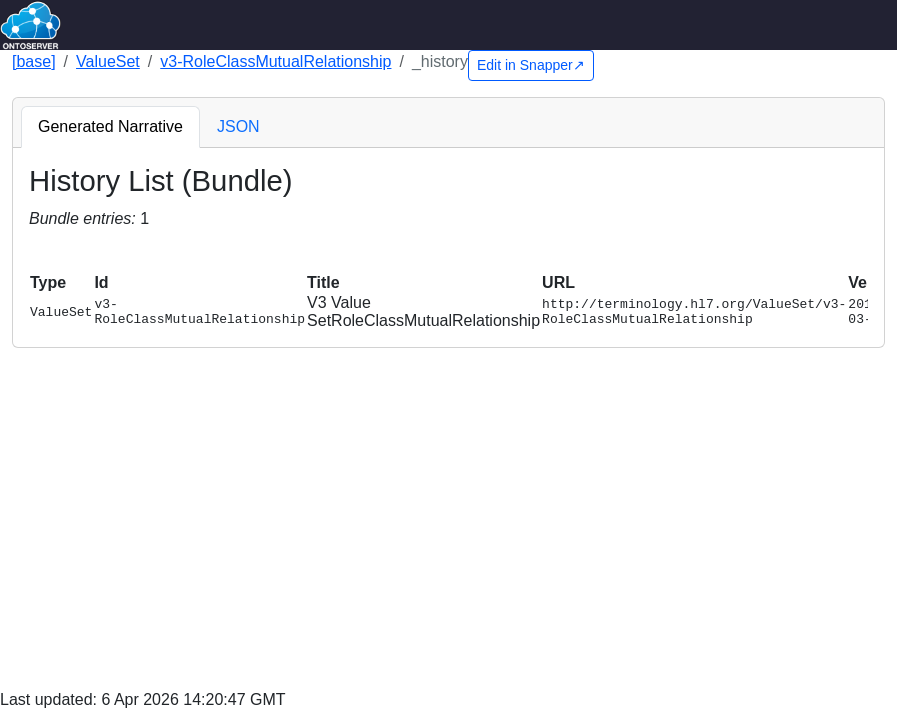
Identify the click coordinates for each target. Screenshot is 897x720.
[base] (34, 61)
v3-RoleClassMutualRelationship (275, 61)
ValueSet (108, 61)
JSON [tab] (238, 126)
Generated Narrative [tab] (110, 126)
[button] (38, 252)
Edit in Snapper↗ (531, 65)
